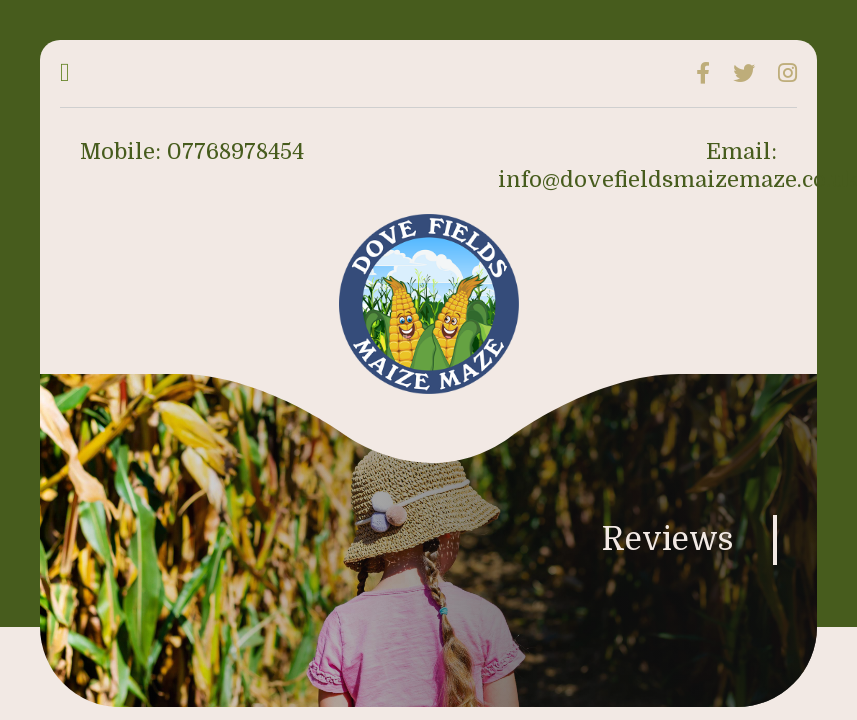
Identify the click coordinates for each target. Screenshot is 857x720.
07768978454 (235, 151)
